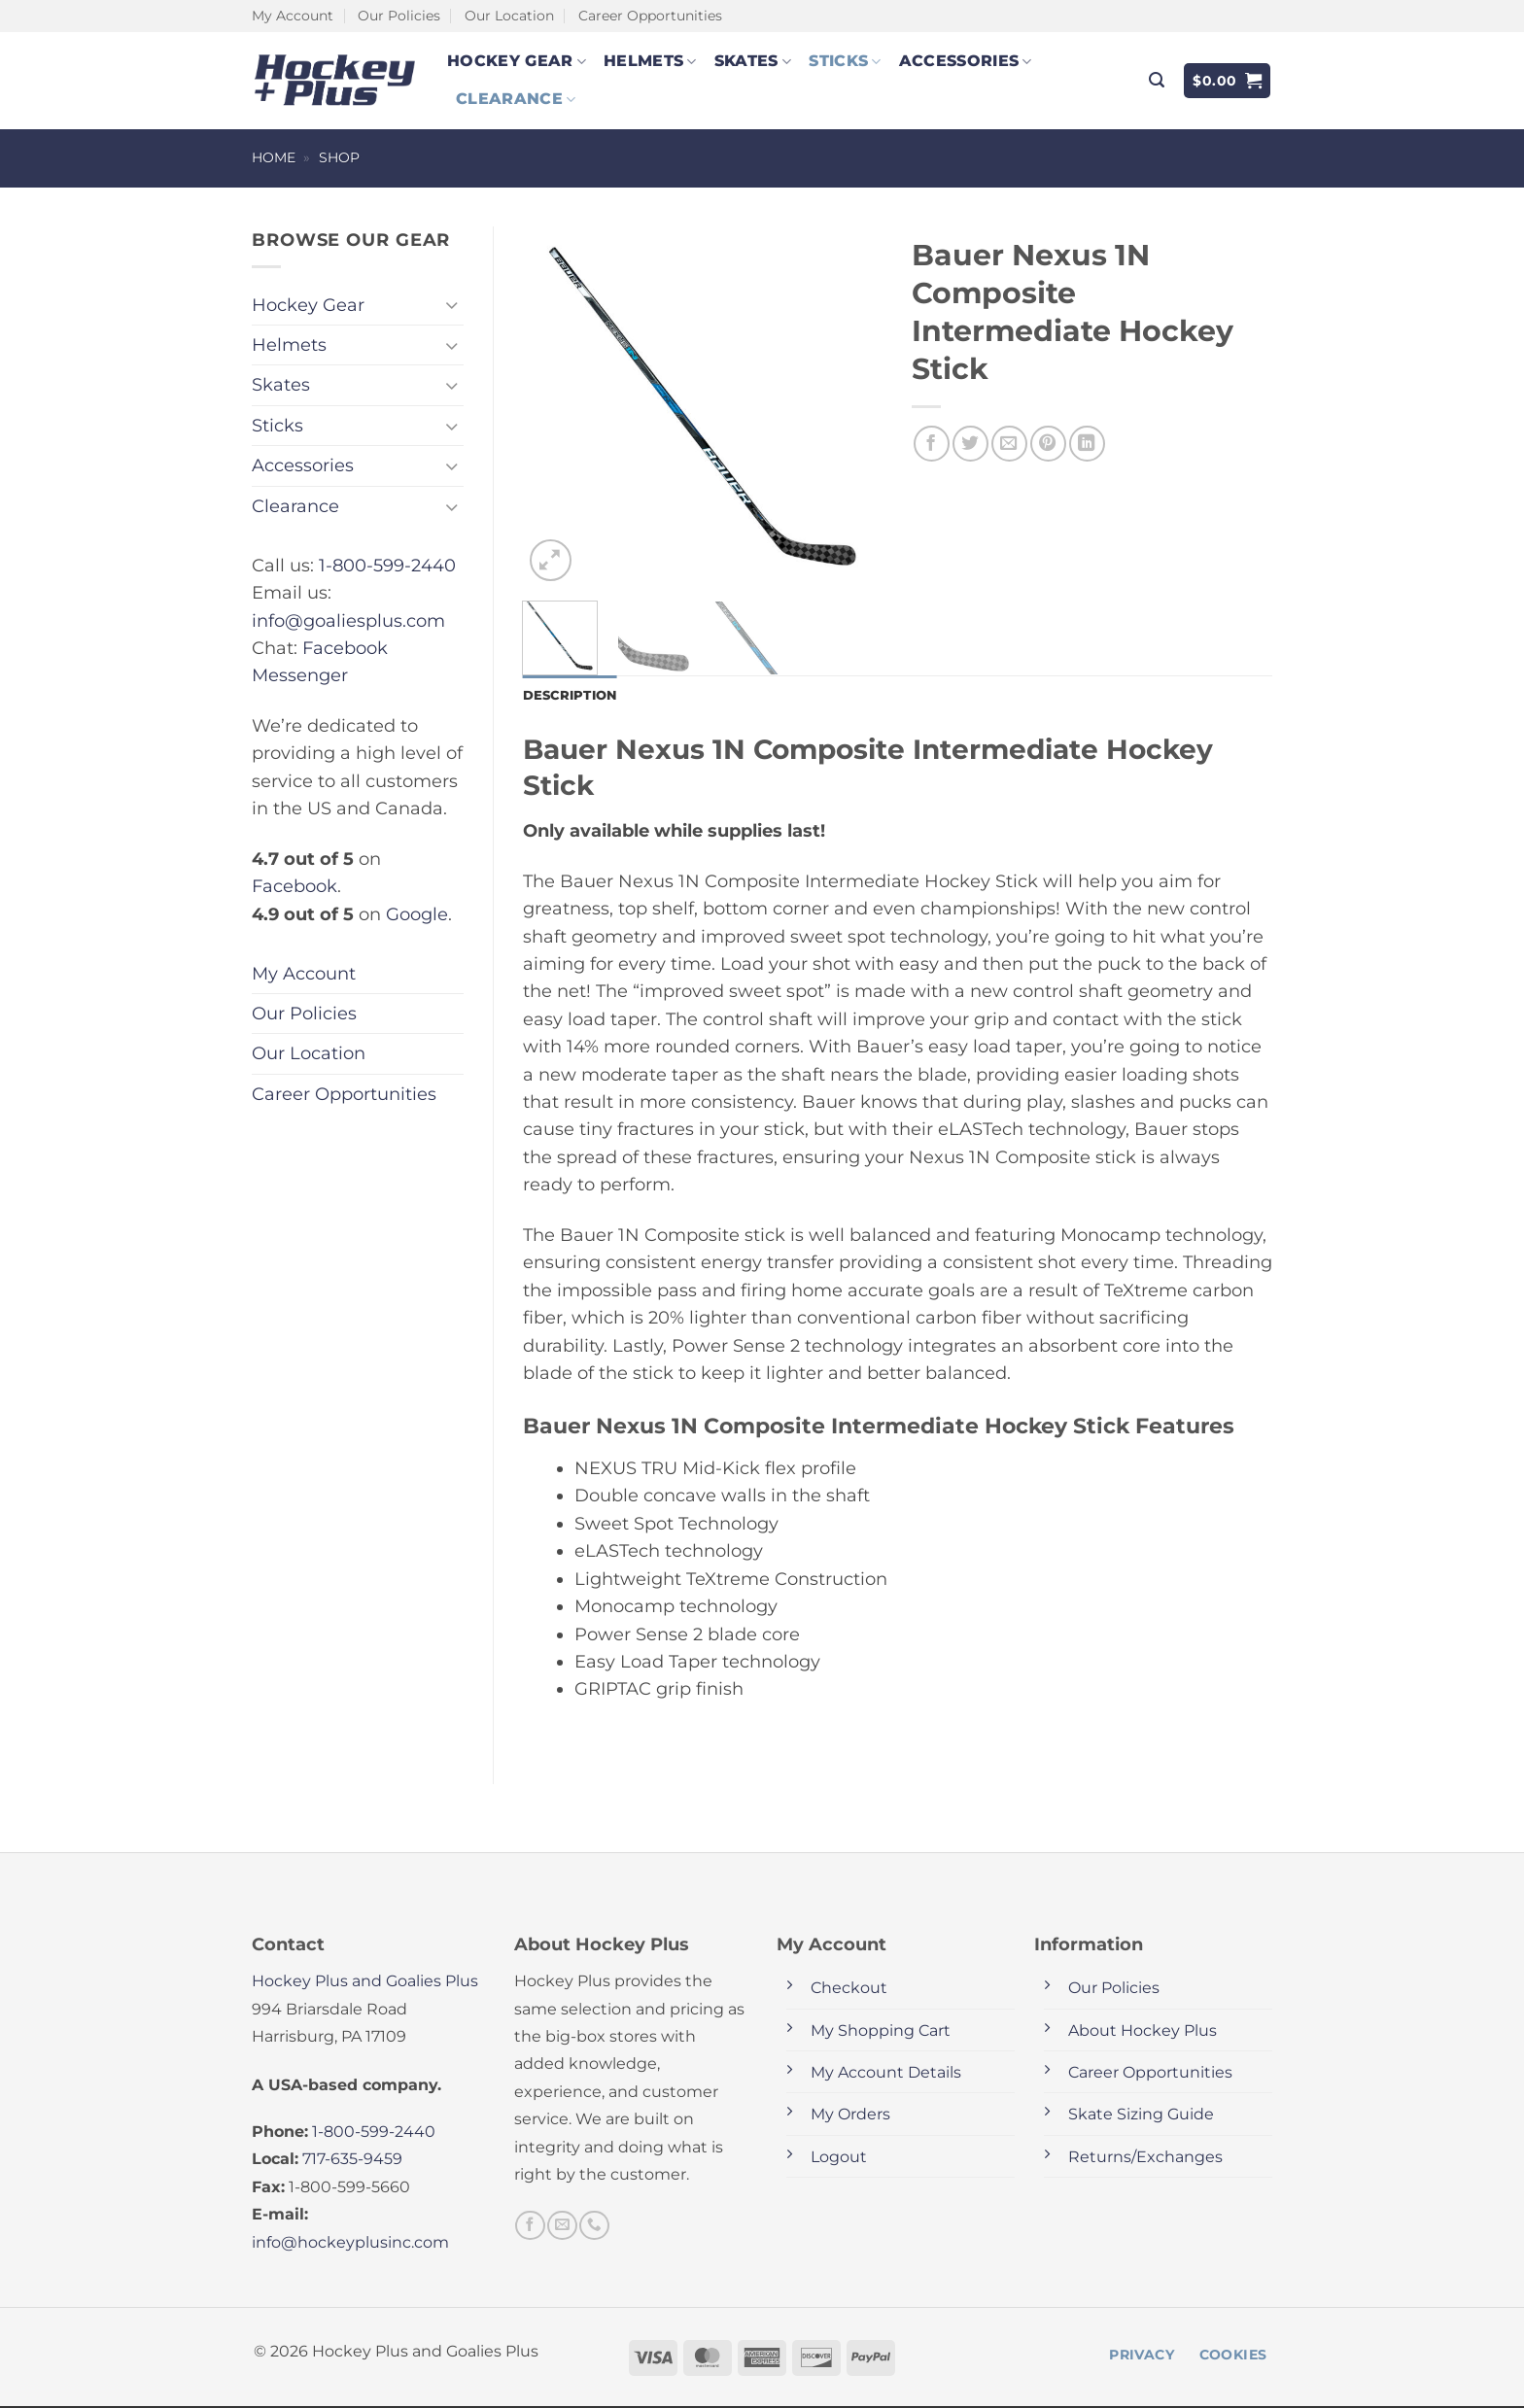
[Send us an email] (561, 2227)
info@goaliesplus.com (348, 620)
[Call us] (593, 2227)
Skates (752, 61)
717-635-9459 (352, 2160)
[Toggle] (452, 305)
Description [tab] (573, 696)
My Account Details (886, 2074)
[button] (1156, 80)
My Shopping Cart (881, 2032)
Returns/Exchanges (1145, 2159)
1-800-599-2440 (387, 565)
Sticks (845, 61)
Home (273, 157)
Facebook (294, 886)
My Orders (850, 2116)
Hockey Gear (516, 61)
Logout (839, 2159)
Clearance (515, 99)
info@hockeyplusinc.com (350, 2244)
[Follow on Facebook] (529, 2227)
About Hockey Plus (1142, 2032)
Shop (339, 157)
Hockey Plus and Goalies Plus (365, 1983)
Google (417, 914)
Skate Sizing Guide (1141, 2116)
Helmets (650, 61)
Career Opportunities (650, 15)
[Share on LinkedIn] (1087, 444)
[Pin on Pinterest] (1048, 444)
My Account (292, 15)
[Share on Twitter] (970, 444)
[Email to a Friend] (1009, 444)
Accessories (965, 61)
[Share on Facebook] (932, 444)
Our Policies (399, 15)
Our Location (509, 15)
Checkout (849, 1989)
